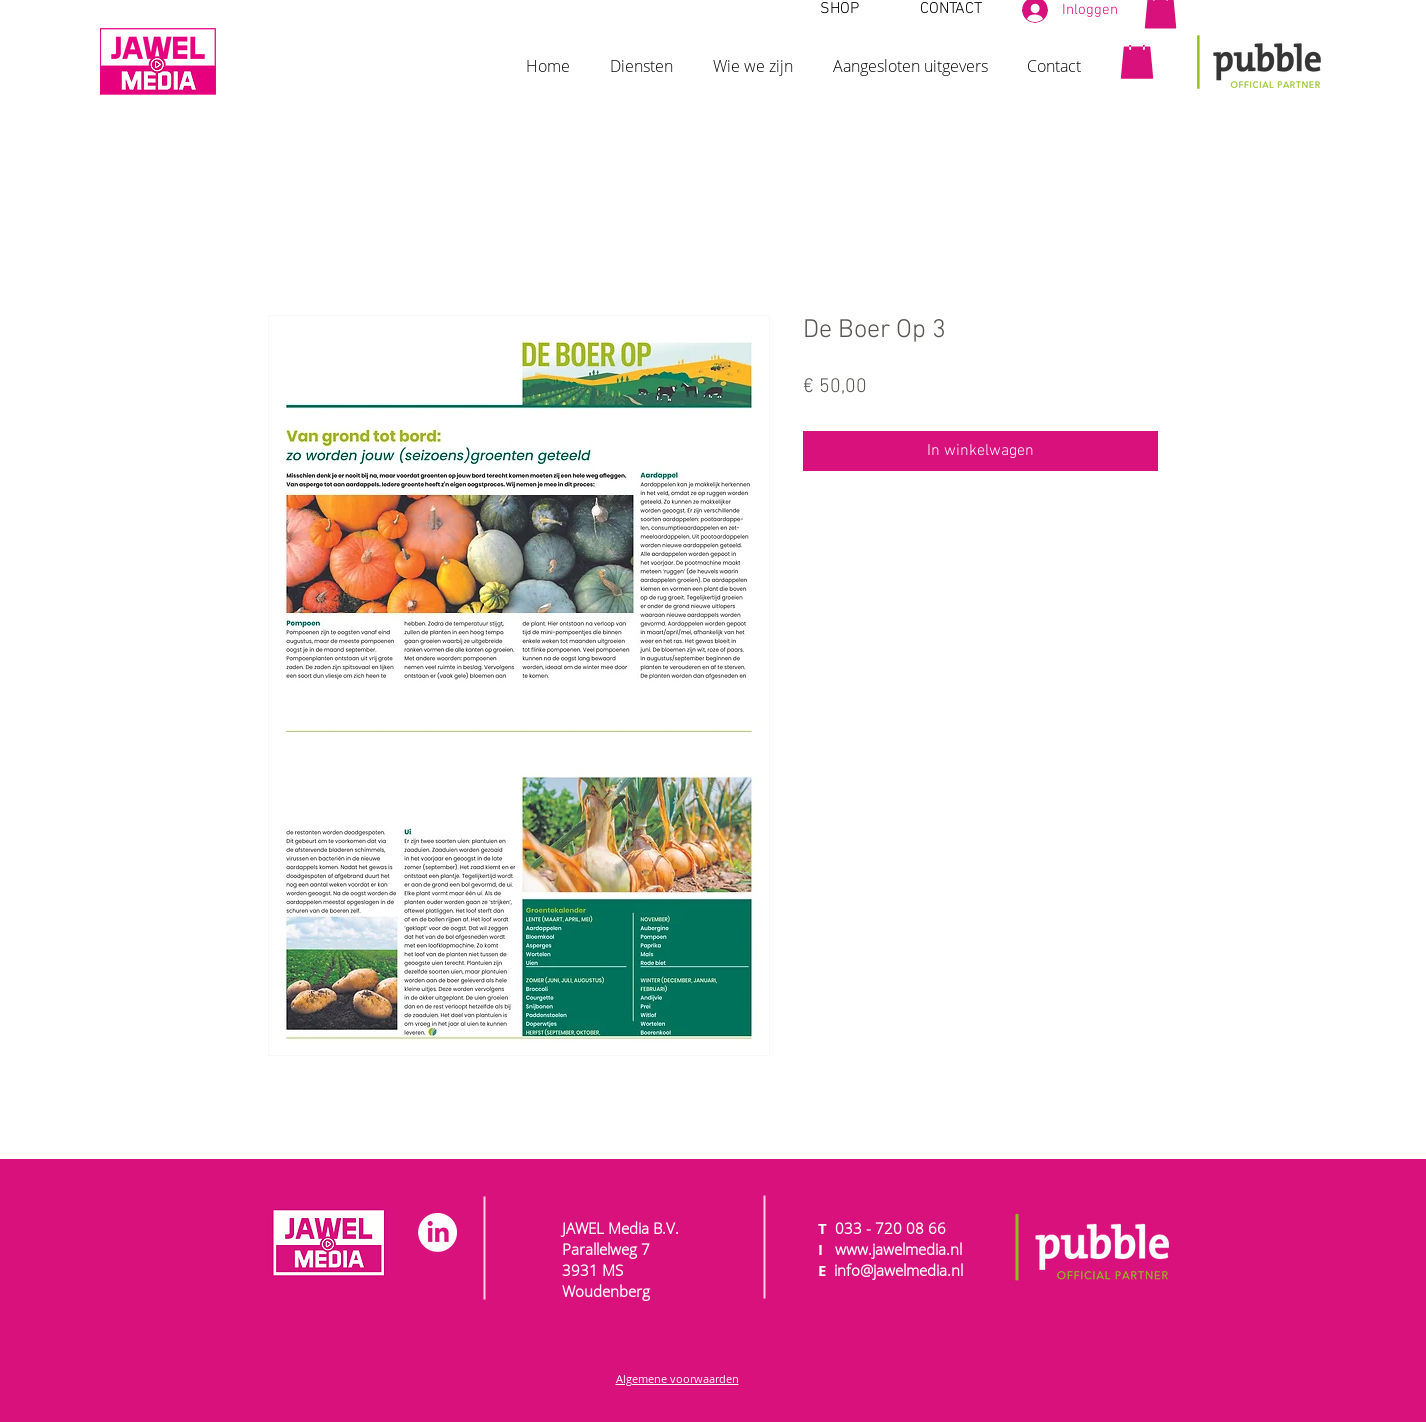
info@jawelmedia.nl (898, 1270)
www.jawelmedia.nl (898, 1249)
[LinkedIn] (437, 1232)
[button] (641, 57)
